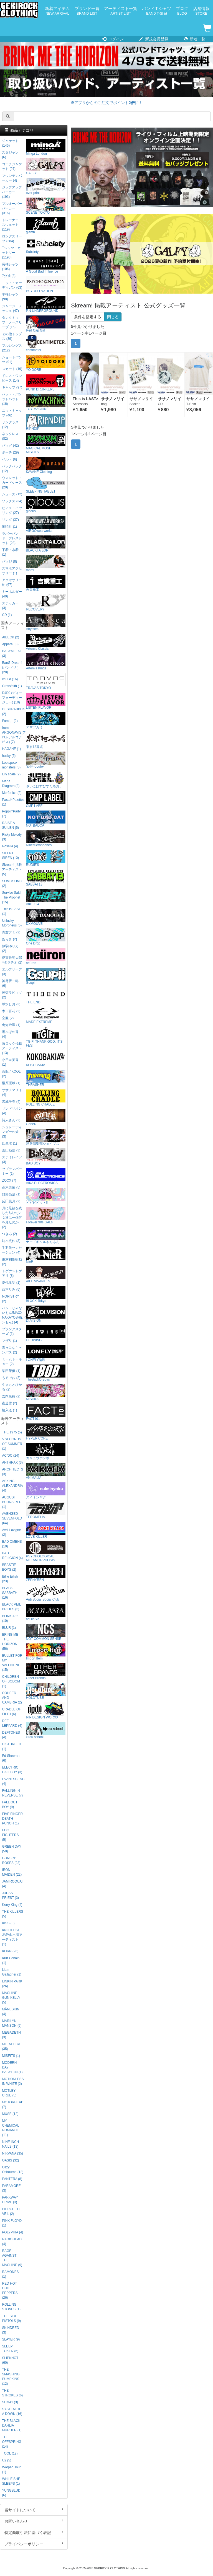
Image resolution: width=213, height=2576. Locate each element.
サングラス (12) (10, 424)
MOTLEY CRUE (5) (9, 2093)
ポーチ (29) (10, 452)
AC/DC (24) (10, 1455)
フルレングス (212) (12, 348)
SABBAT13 (45, 877)
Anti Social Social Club (45, 1593)
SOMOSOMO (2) (12, 883)
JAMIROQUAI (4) (12, 1883)
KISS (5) (8, 1923)
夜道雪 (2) (9, 1403)
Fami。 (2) (9, 721)
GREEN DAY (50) (11, 1849)
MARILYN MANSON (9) (11, 2023)
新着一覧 (194, 39)
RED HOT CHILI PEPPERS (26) (9, 2291)
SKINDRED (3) (10, 2330)
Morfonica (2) (11, 793)
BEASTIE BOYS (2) (9, 1567)
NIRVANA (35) (12, 2153)
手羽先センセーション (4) (12, 1250)
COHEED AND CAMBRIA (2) (12, 1697)
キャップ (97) (12, 387)
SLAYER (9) (11, 2339)
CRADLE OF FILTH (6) (11, 1711)
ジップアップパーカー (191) (12, 192)
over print (45, 186)
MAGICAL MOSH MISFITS (45, 443)
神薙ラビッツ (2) (12, 995)
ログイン (113, 39)
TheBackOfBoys (45, 1373)
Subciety (45, 245)
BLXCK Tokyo (45, 1294)
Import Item (45, 1651)
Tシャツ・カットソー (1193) (11, 252)
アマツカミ (45, 720)
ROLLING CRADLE (45, 1097)
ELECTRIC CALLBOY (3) (12, 1769)
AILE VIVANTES (45, 1274)
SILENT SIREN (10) (10, 855)
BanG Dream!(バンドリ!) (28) (12, 667)
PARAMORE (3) (11, 2188)
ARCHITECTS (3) (12, 1471)
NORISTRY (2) (10, 1299)
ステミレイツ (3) (12, 1159)
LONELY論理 (45, 1353)
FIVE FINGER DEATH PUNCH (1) (12, 1818)
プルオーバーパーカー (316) (12, 208)
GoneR (45, 1117)
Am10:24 (45, 897)
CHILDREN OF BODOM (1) (11, 1681)
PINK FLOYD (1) (12, 2223)
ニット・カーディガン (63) (12, 285)
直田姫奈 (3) (11, 1150)
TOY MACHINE (45, 402)
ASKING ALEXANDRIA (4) (12, 1485)
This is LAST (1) (11, 911)
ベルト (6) (9, 459)
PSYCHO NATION (45, 284)
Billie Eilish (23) (10, 1579)
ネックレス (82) (10, 436)
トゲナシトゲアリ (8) (12, 1273)
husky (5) (9, 756)
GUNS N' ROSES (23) (11, 1860)
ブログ (182, 11)
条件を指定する (87, 317)
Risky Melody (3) (12, 837)
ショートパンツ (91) (12, 359)
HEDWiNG (45, 1333)
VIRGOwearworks (45, 524)
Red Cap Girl (45, 323)
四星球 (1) (9, 1143)
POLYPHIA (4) (12, 2232)
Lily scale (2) (11, 774)
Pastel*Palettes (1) (13, 802)
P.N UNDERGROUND (45, 304)
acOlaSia (45, 1612)
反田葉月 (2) (11, 1201)
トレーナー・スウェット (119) (12, 224)
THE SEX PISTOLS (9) (11, 2318)
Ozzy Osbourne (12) (12, 2169)
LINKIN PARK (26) (12, 1983)
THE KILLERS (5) (12, 1914)
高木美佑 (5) (11, 1187)
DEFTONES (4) (11, 1735)
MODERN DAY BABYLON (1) (12, 2067)
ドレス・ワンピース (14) (12, 378)
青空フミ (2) (11, 932)
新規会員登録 (153, 39)
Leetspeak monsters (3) (11, 765)
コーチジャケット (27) (12, 166)
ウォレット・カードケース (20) (12, 482)
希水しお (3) (11, 1004)
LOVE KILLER (45, 1530)
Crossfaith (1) (12, 686)
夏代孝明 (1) (11, 1283)
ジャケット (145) (10, 143)
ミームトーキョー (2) (12, 1361)
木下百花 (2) (11, 1011)
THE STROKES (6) (12, 2393)
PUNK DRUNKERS (45, 382)
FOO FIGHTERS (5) (10, 1835)
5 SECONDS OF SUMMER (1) (12, 1444)
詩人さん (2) (11, 1120)
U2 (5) (6, 2460)
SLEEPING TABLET (45, 485)
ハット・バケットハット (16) (12, 399)
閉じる (113, 317)
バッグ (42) (10, 445)
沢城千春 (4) (11, 1102)
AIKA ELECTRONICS (45, 1176)
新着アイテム (57, 11)
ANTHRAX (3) (12, 1462)
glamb (45, 225)
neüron (45, 956)
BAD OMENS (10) (12, 1544)
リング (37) (10, 520)
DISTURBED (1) (11, 1746)
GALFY (45, 166)
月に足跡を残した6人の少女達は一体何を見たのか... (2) (12, 1217)
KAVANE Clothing (45, 465)
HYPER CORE (45, 1431)
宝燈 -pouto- (45, 760)
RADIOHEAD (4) (12, 2241)
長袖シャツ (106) (10, 266)
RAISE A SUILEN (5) (10, 825)
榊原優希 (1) (11, 1083)
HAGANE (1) (11, 749)
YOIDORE (45, 363)
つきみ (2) (9, 1234)
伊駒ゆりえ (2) (10, 948)
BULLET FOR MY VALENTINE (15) (12, 1663)
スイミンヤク (45, 1490)
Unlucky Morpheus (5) (12, 923)
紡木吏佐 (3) (11, 1241)
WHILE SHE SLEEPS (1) (11, 2481)
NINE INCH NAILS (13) (10, 2144)
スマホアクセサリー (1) (12, 570)
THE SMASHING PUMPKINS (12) (10, 2377)
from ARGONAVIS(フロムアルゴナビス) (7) (13, 735)
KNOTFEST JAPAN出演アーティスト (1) (12, 1937)
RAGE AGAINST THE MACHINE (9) (12, 2258)
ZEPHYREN (45, 1573)
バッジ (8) (9, 561)
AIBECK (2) (10, 637)
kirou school (45, 1730)
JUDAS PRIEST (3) (10, 1895)
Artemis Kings (45, 661)
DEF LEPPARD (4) (12, 1723)
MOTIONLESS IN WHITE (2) (13, 2081)
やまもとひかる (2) (12, 1387)
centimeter (45, 343)
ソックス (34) (12, 501)
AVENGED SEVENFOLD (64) (12, 1518)
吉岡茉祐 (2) (11, 1396)
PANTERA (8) (12, 2179)
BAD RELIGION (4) (12, 1555)
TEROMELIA (45, 1510)
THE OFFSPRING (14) (11, 2441)
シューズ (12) (12, 494)
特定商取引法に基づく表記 (33, 2532)
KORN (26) (10, 1951)
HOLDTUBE (45, 1691)
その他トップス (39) (12, 336)
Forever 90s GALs (45, 1215)
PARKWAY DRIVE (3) (10, 2200)
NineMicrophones (45, 838)
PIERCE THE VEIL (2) (12, 2211)
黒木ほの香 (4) (10, 1034)
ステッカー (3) (10, 605)
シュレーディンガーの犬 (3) (12, 1131)
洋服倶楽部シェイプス (45, 1137)
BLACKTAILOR (45, 543)
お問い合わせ (33, 2520)
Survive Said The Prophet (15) (11, 897)
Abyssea (45, 622)
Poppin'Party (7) (11, 813)
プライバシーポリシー (33, 2543)
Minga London (45, 147)
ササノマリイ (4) (12, 1092)
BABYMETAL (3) (11, 653)
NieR (45, 1255)
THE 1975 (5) (12, 1432)
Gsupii (45, 976)
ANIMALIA (45, 1471)
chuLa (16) (10, 679)
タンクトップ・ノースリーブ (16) (12, 322)
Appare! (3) (10, 644)
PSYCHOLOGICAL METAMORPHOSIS (45, 1551)
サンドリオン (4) (12, 1111)
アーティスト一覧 (120, 11)
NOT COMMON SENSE (45, 1632)
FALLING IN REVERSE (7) (12, 1793)
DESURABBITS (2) (13, 711)
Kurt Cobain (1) (10, 1960)
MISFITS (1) (11, 2056)
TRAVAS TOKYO (45, 681)
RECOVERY (45, 602)
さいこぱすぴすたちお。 (45, 779)
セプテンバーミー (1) (12, 1171)
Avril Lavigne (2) (11, 1532)
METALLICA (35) (11, 2046)
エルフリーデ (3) (12, 971)
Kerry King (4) (12, 1905)
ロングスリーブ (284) (12, 238)
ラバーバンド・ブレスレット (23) (12, 538)
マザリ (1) (9, 1341)
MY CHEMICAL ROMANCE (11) (10, 2128)
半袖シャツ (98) (10, 296)
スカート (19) (12, 369)
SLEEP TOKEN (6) (10, 2348)
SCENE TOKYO (45, 206)
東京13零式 (45, 740)
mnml (45, 563)
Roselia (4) (10, 846)
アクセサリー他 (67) (12, 582)
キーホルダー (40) (12, 594)
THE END (45, 995)
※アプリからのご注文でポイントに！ (106, 102)
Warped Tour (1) (11, 2469)
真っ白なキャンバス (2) (12, 1350)
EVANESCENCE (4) (13, 1781)
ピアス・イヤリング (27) (12, 510)
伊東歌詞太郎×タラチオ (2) (12, 960)
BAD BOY (45, 1156)
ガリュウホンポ (45, 1451)
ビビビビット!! (45, 1196)
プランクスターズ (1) (12, 1331)
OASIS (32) (10, 2160)
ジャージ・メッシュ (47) (12, 308)
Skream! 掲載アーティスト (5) (12, 869)
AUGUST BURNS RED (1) (11, 1502)
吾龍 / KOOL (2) (11, 1074)
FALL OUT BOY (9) (9, 1804)
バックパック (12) (12, 468)
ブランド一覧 (87, 11)
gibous (45, 504)
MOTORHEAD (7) (12, 2104)
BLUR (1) (9, 1628)
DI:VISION (45, 1314)
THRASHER (45, 1078)
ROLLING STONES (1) (11, 2307)
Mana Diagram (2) (10, 783)
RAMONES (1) (10, 2274)
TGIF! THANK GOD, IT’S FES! (45, 1037)
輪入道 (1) (9, 1410)
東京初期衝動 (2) (12, 1261)
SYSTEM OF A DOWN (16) (12, 2411)
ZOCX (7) (9, 1180)
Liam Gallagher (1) (11, 1972)
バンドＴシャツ (156, 11)
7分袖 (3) (8, 276)
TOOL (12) (9, 2453)
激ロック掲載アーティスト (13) (12, 1048)
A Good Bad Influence (45, 265)
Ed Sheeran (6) (10, 1758)
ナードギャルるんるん (45, 1235)
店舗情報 (201, 11)
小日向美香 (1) (10, 1062)
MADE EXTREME (45, 1015)
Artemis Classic (45, 642)
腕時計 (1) (9, 527)
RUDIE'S (45, 858)
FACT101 (45, 1412)
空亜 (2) (8, 1018)
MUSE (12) (10, 2114)
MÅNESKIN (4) (10, 2011)
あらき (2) (9, 939)
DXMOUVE (45, 917)
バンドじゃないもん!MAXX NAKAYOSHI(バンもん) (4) (13, 1315)
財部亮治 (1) (11, 1194)
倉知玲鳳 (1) (11, 1025)
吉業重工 (45, 583)
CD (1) (7, 615)
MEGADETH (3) (11, 2035)
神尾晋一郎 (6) (10, 983)
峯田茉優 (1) (11, 1371)
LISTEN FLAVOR (45, 701)
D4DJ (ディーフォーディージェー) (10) (12, 697)
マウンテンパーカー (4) (12, 178)
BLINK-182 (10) (10, 1618)
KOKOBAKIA (45, 1058)
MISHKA (45, 1392)
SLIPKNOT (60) (10, 2360)
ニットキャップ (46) (12, 413)
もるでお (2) (11, 1378)
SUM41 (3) (10, 2402)
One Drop (45, 936)
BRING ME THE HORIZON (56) (10, 1642)
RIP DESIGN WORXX (45, 1710)
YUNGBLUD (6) (11, 2493)
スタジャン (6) (10, 155)
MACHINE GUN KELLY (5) (11, 1997)
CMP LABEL (45, 799)
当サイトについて (33, 2509)
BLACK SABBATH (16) (9, 1592)
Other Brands (45, 1671)
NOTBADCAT (45, 819)
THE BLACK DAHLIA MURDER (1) (11, 2425)
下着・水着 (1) (10, 552)
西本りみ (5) (11, 1289)
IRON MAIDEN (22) (12, 1872)
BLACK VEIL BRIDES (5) (11, 1606)
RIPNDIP (45, 422)
